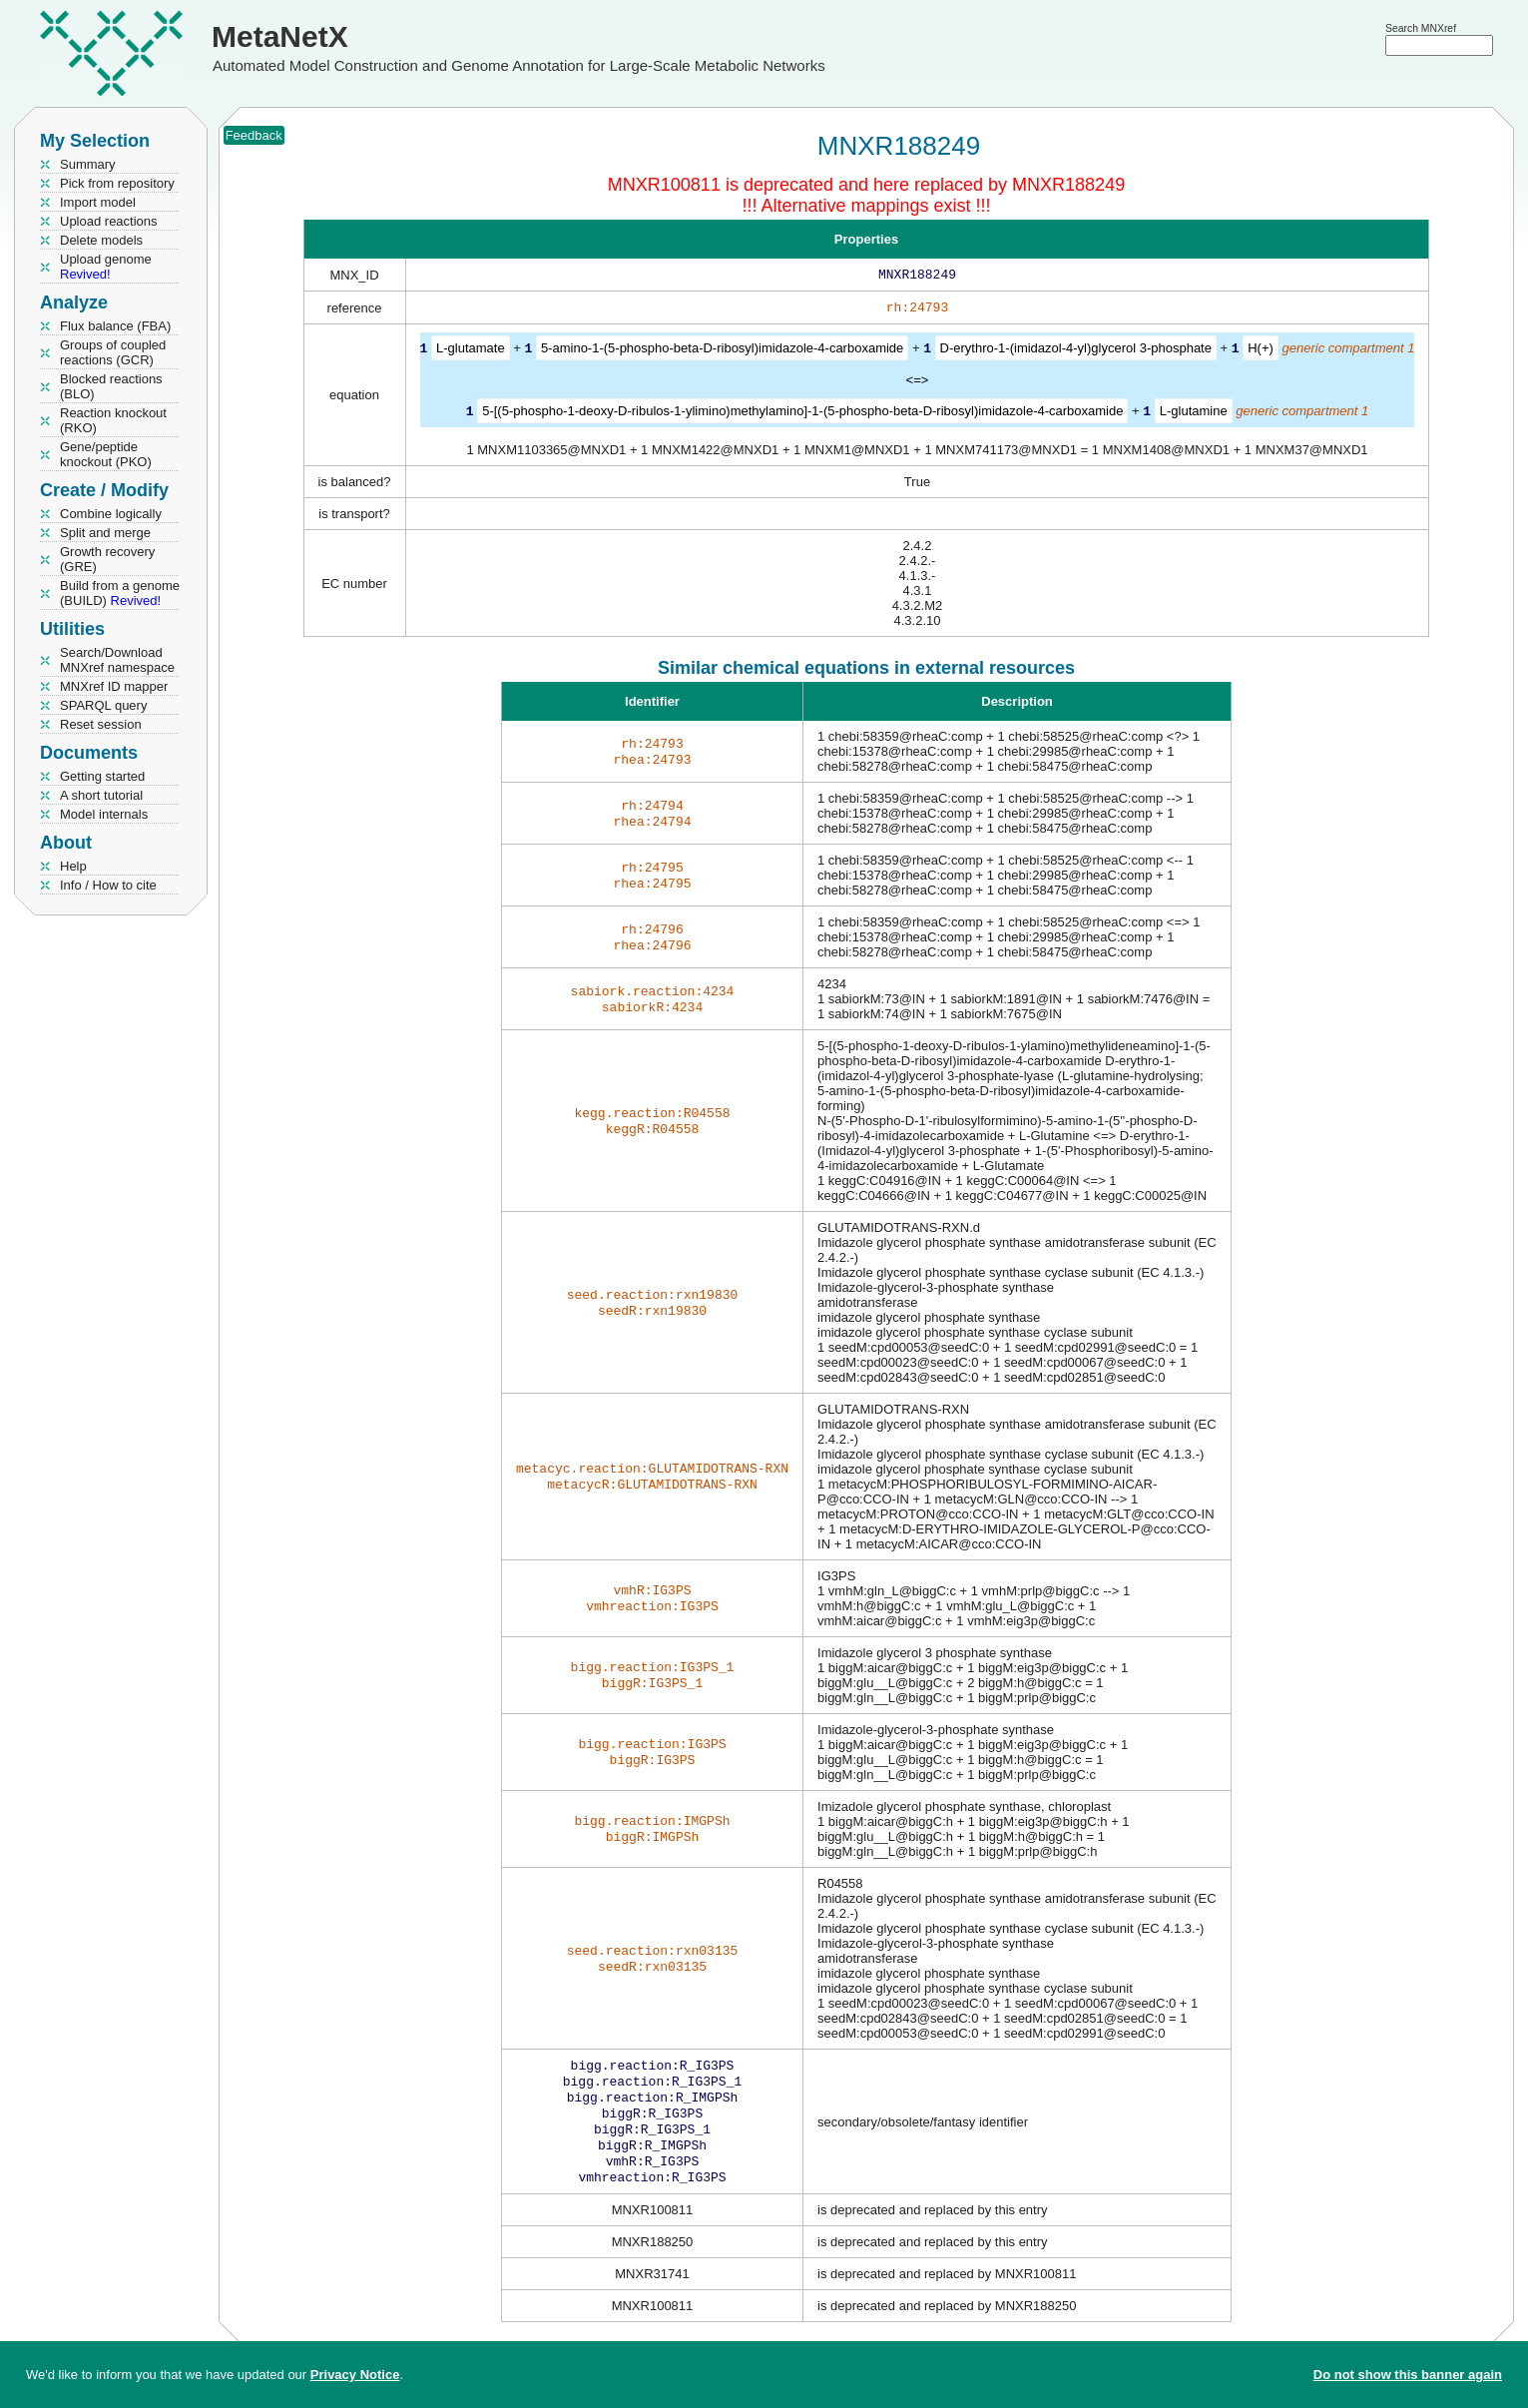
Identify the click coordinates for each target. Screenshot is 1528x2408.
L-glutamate (470, 351)
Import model (98, 202)
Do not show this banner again (1407, 2374)
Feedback (254, 135)
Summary (88, 164)
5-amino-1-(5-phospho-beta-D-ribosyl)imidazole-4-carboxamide (722, 351)
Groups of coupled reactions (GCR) (113, 352)
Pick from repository (117, 183)
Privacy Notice (355, 2374)
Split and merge (105, 532)
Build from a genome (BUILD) (120, 593)
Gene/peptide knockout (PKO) (106, 454)
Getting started (102, 776)
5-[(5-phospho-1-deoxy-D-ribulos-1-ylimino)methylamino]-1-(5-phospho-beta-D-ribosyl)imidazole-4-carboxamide (802, 413)
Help (73, 866)
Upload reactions (109, 221)
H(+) (1260, 351)
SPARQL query (103, 705)
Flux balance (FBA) (115, 325)
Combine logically (111, 513)
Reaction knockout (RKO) (113, 420)
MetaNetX (280, 36)
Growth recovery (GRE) (107, 559)
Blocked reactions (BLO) (111, 386)
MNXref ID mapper (114, 686)
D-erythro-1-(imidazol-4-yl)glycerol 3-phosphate (1076, 351)
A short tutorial (101, 795)
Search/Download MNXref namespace (117, 660)
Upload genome (106, 267)
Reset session (101, 724)
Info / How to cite (108, 885)
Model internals (104, 814)
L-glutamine (1194, 413)
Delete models (101, 240)
